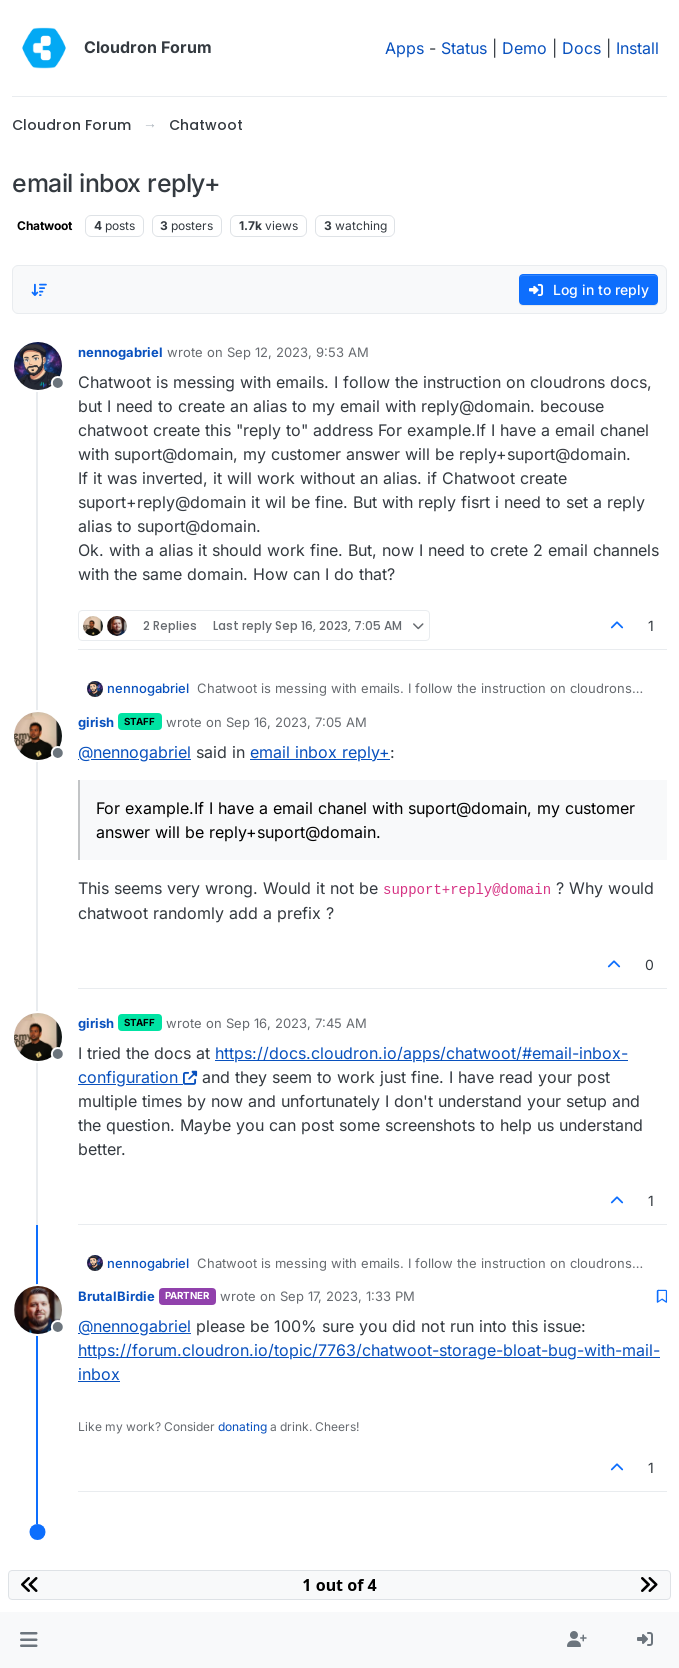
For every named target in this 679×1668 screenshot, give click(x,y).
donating (242, 1426)
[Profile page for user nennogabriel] (38, 366)
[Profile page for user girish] (38, 736)
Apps (404, 48)
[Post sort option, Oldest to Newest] (39, 290)
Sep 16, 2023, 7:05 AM (296, 722)
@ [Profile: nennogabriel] (134, 752)
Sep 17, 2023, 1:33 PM (347, 1296)
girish (96, 722)
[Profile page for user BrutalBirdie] (38, 1310)
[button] (28, 1640)
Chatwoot (44, 225)
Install (637, 48)
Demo (524, 48)
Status (464, 48)
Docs (581, 48)
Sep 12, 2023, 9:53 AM (298, 352)
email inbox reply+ (320, 752)
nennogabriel (120, 352)
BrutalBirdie (116, 1296)
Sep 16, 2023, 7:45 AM (296, 1023)
